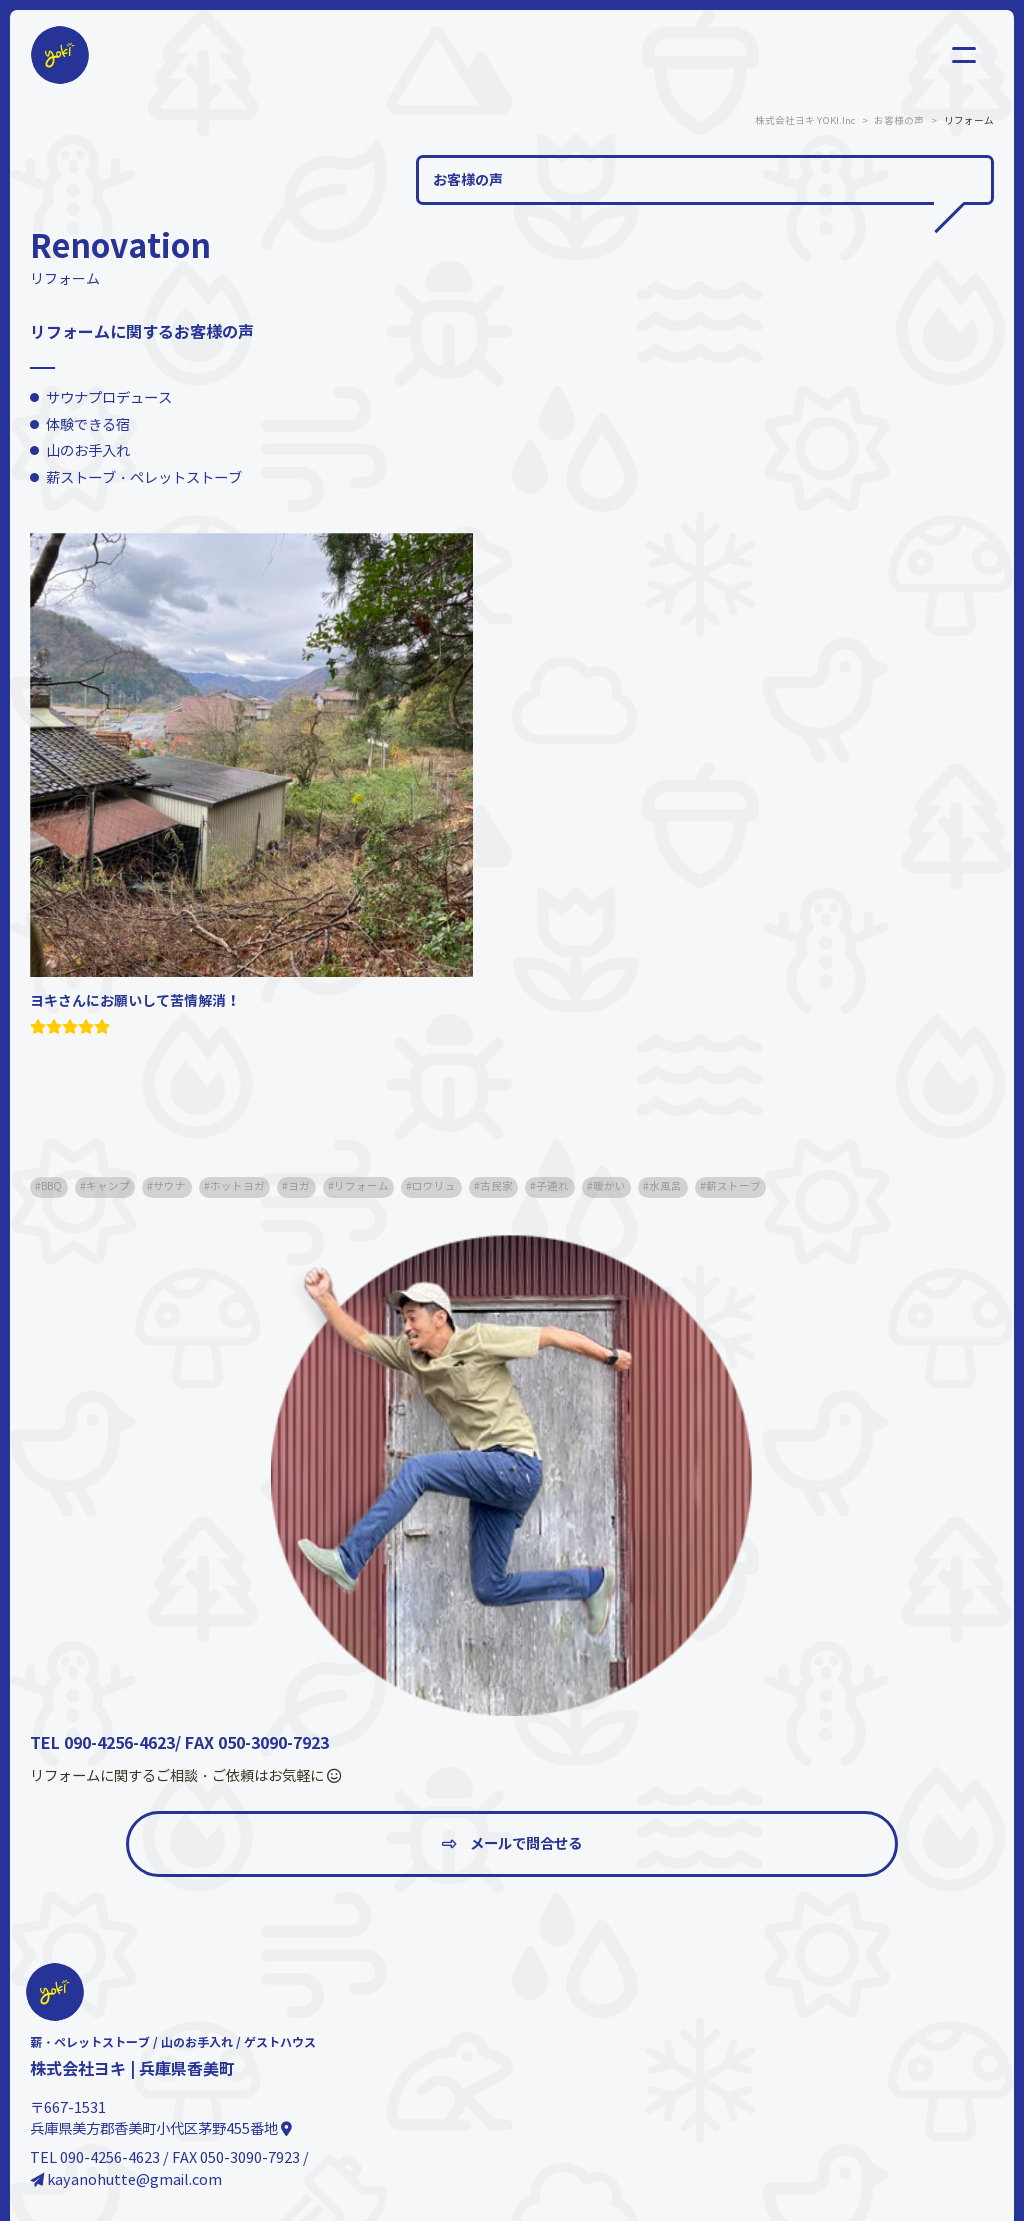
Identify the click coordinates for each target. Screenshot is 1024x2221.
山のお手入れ (88, 451)
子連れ (552, 1186)
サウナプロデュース (109, 398)
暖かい (609, 1186)
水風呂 (665, 1186)
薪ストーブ (733, 1186)
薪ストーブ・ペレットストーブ (144, 478)
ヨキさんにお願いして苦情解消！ (135, 1001)
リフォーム (361, 1186)
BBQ (51, 1186)
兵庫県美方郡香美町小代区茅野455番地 (161, 2129)
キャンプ (108, 1186)
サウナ (169, 1186)
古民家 (496, 1186)
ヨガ (299, 1186)
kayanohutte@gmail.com (126, 2180)
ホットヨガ (237, 1186)
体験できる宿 (88, 425)
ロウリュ (434, 1186)
